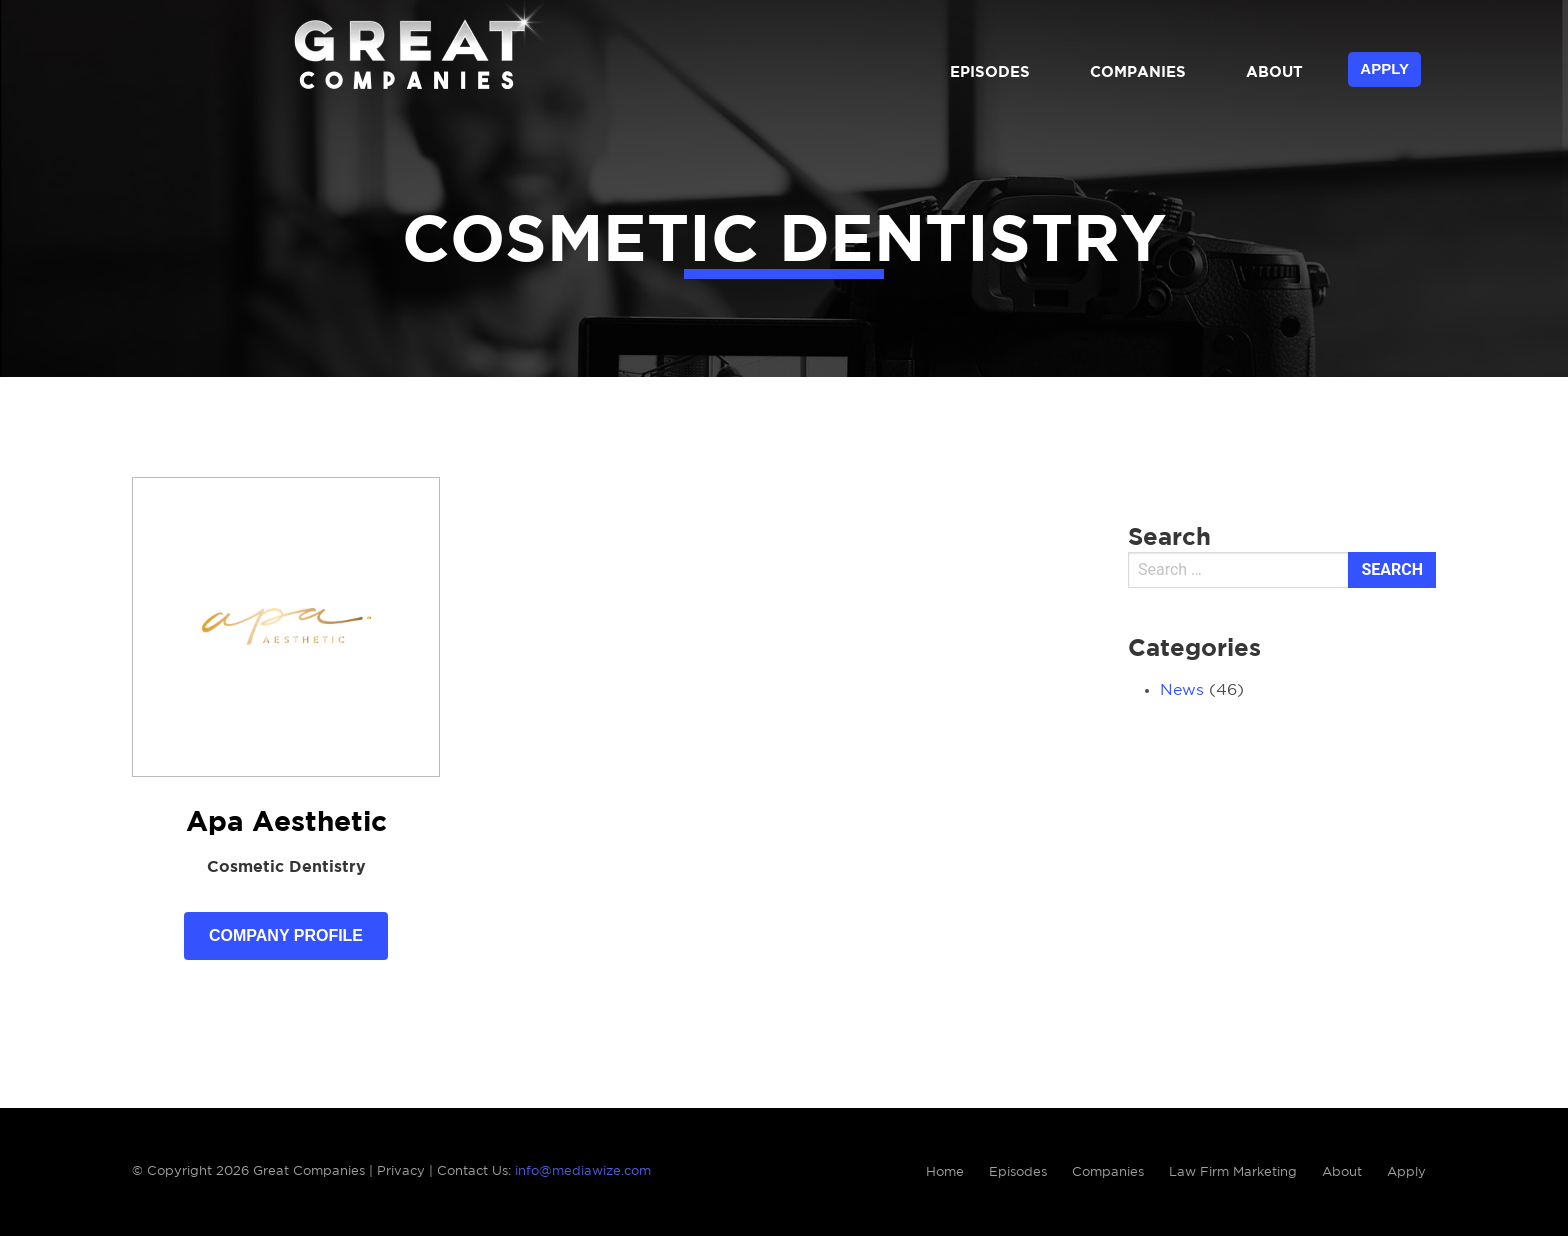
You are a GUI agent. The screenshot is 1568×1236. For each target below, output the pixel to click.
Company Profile (286, 935)
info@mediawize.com (583, 1171)
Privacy (401, 1171)
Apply (1384, 68)
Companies (1138, 72)
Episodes (990, 72)
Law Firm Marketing (1233, 1172)
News (1182, 690)
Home (945, 1172)
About (1274, 72)
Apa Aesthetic (286, 823)
